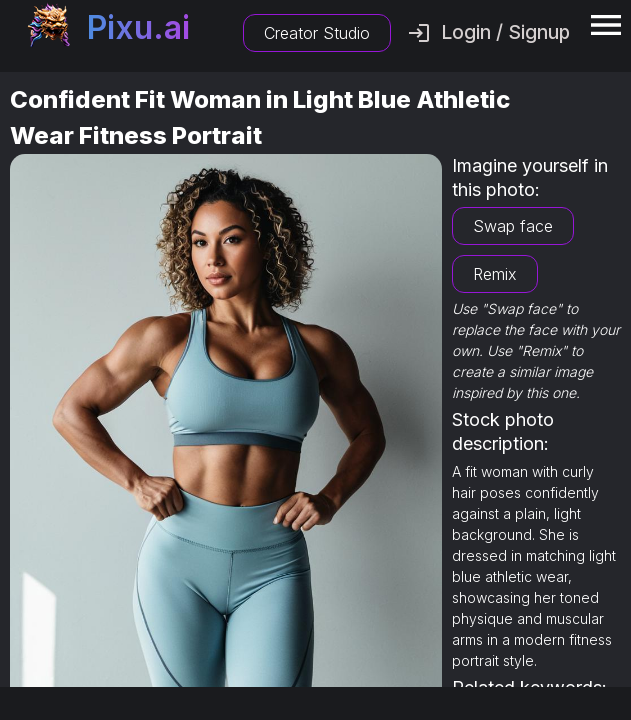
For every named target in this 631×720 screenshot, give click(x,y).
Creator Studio (317, 33)
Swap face (513, 226)
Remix (495, 274)
